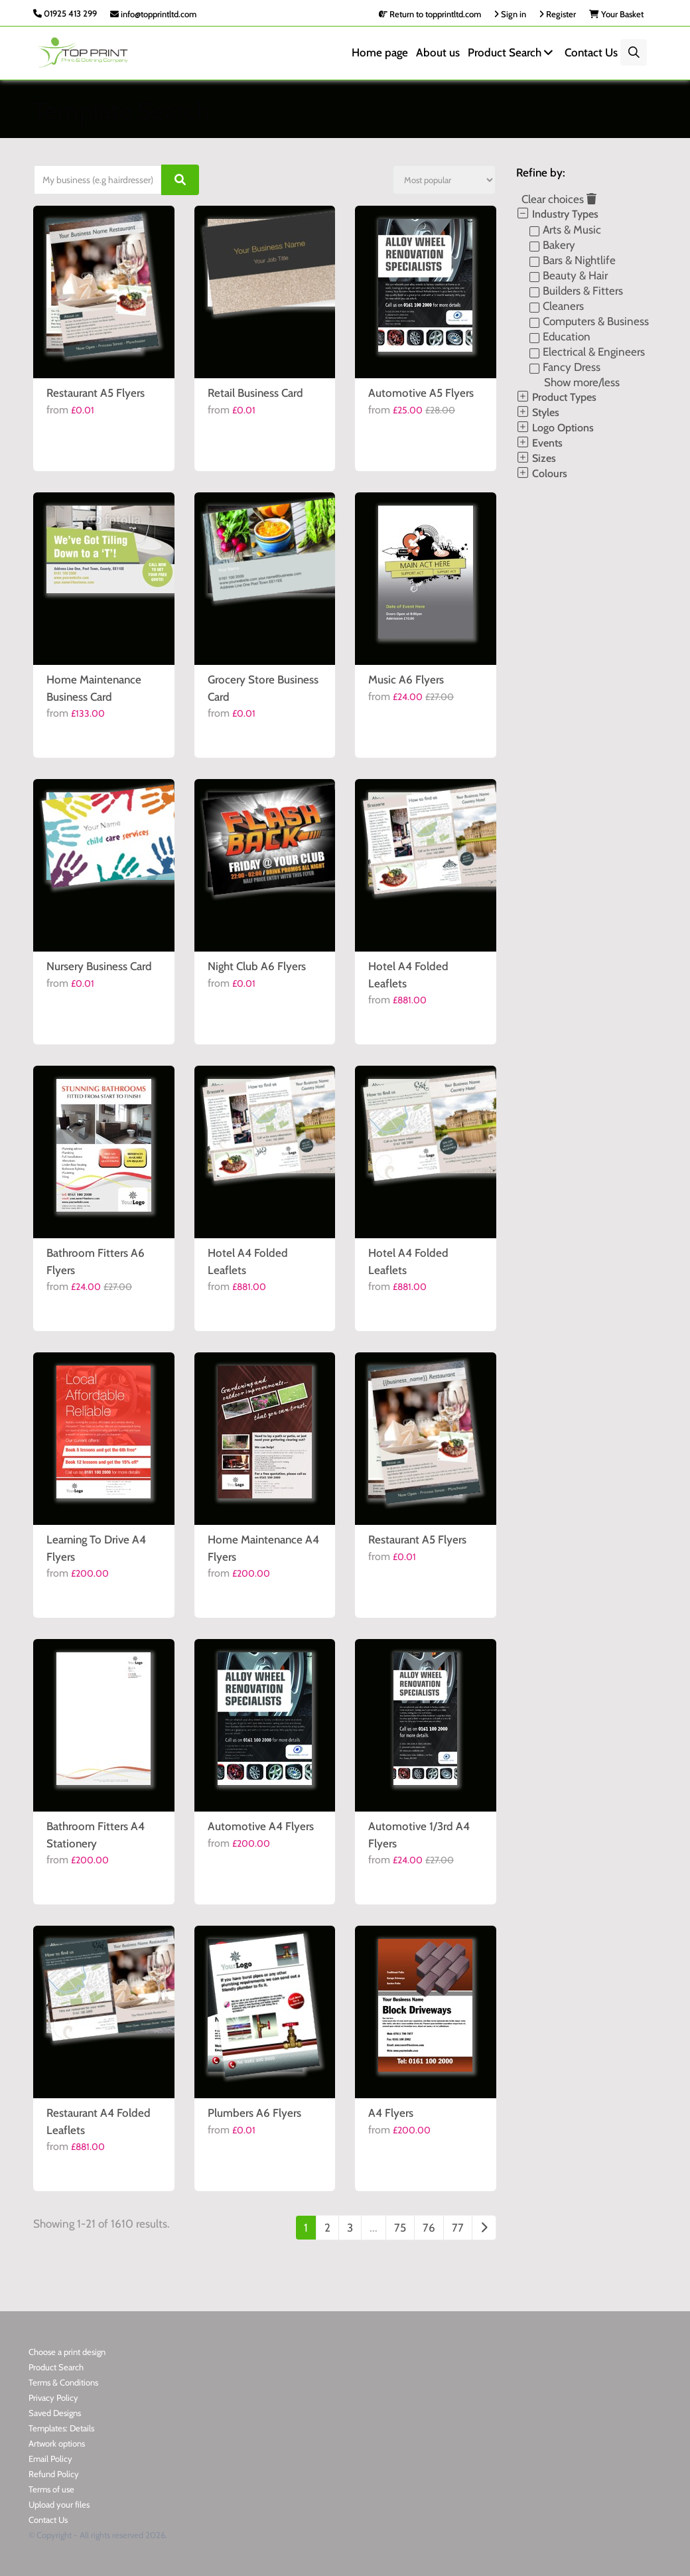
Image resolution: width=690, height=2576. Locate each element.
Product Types (556, 397)
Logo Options (555, 427)
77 (458, 2227)
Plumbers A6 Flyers (254, 2112)
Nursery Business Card (99, 966)
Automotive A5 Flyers (421, 392)
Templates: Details (61, 2428)
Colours (541, 473)
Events (539, 443)
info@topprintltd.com (153, 14)
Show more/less (582, 382)
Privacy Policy (53, 2397)
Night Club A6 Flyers (257, 966)
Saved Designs (55, 2412)
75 (400, 2227)
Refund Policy (54, 2474)
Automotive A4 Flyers (261, 1826)
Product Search (512, 52)
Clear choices (558, 199)
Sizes (536, 458)
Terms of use (51, 2489)
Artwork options (57, 2443)
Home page (380, 52)
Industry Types (557, 214)
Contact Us (591, 52)
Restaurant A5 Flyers (95, 392)
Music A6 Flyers (406, 679)
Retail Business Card (255, 392)
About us (438, 52)
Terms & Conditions (63, 2382)
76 (429, 2227)
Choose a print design (67, 2351)
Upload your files (59, 2504)
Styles (537, 412)
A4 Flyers (390, 2112)
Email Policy (50, 2458)
